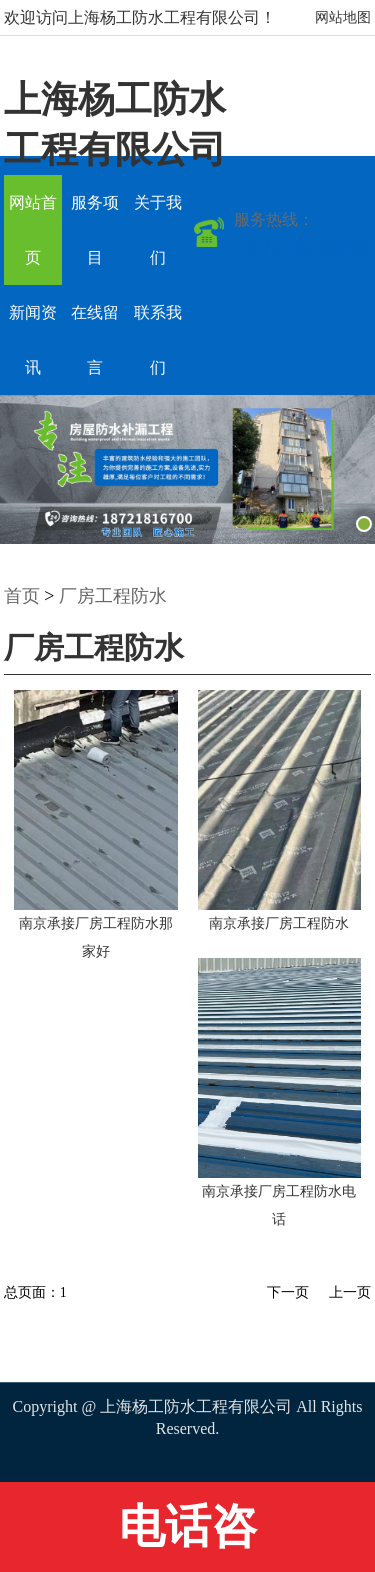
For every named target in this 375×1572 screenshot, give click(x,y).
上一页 (350, 1292)
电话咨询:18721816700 (187, 1536)
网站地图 (343, 17)
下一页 (288, 1292)
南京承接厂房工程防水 (279, 923)
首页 (22, 596)
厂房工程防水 (113, 596)
